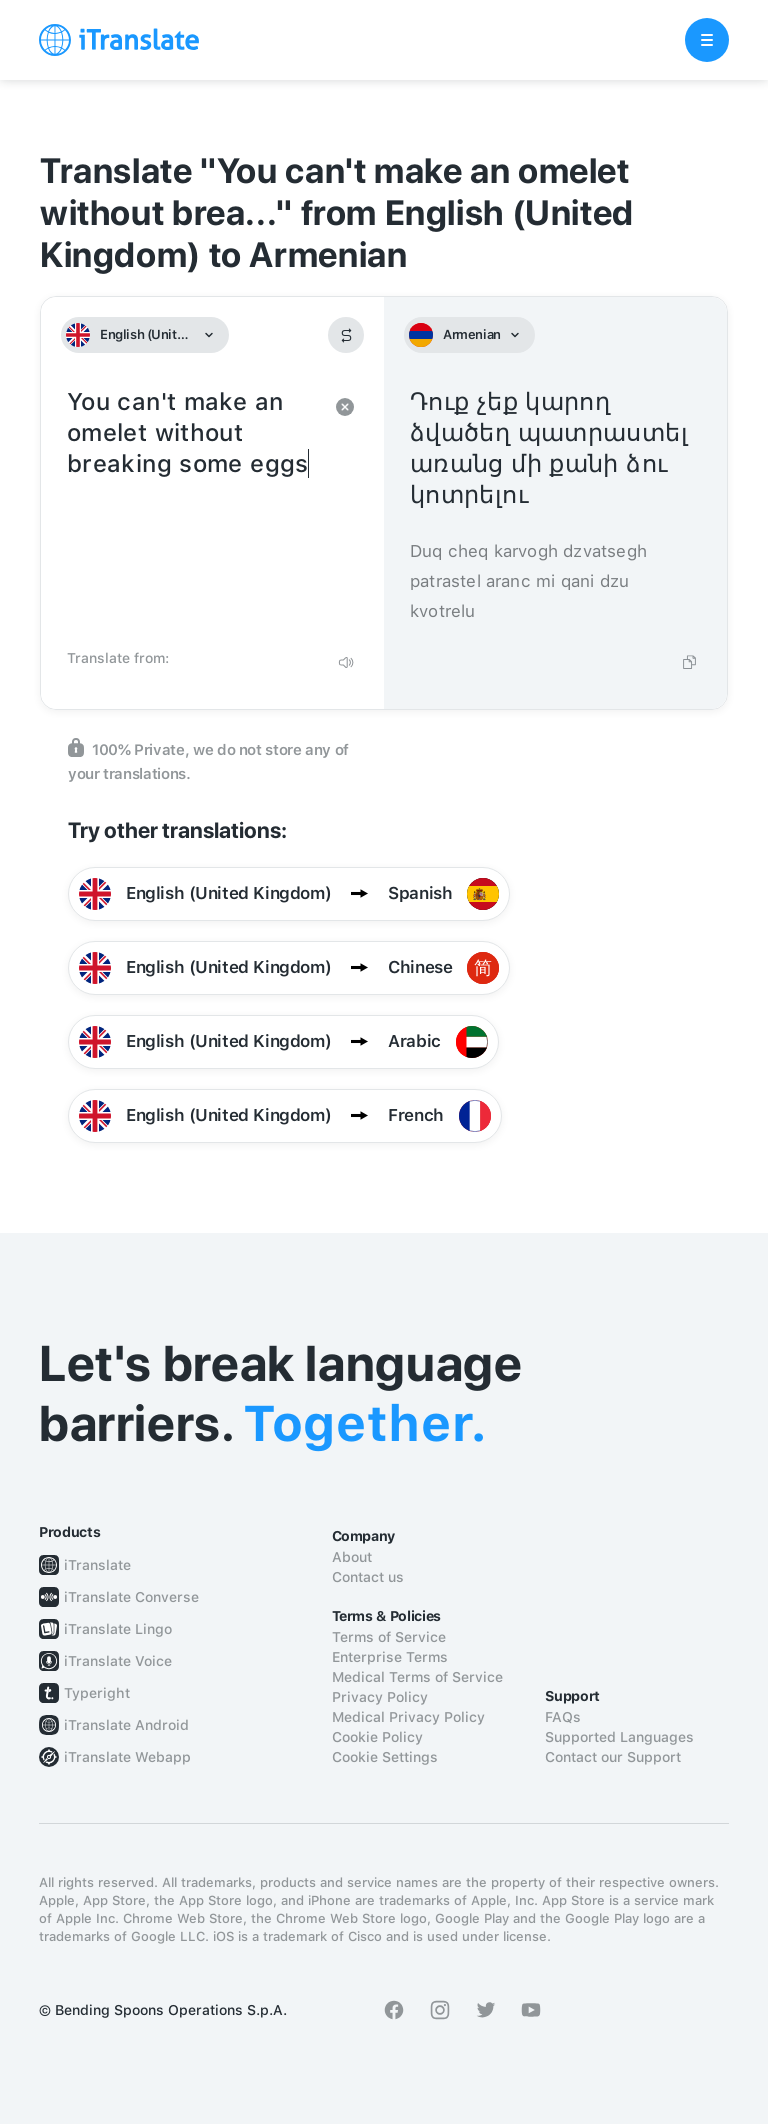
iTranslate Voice (118, 1661)
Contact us (368, 1577)
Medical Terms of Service (417, 1677)
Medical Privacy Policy (408, 1717)
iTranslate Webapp (127, 1757)
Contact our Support (613, 1757)
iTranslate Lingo (118, 1629)
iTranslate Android (126, 1725)
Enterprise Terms (390, 1657)
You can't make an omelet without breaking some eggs (192, 512)
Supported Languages (619, 1737)
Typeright (97, 1693)
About (352, 1557)
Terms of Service (389, 1637)
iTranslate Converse (131, 1597)
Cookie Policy (377, 1737)
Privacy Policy (380, 1697)
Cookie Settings (385, 1757)
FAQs (563, 1717)
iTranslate (97, 1565)
